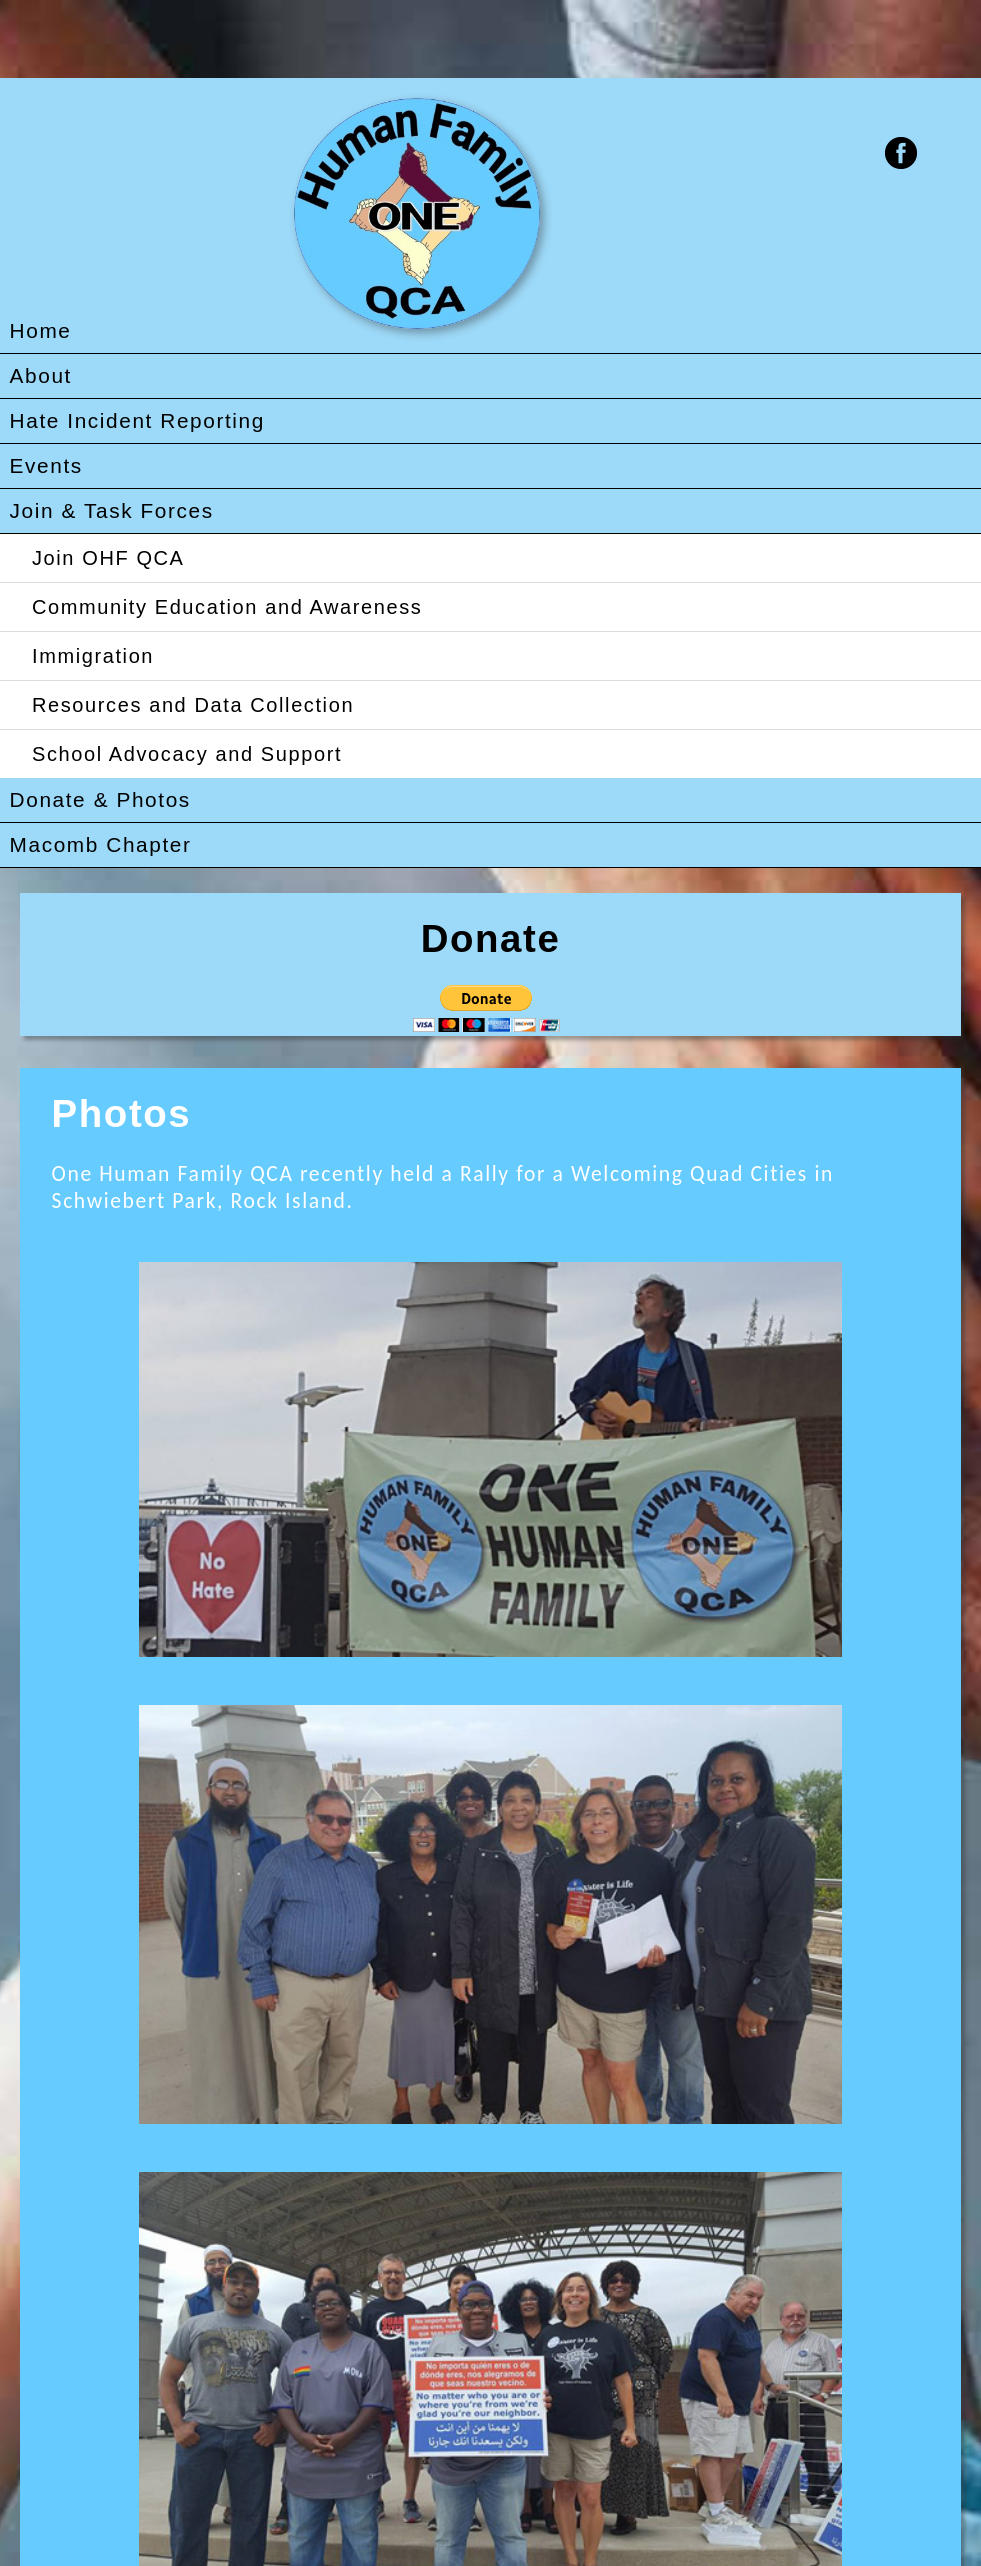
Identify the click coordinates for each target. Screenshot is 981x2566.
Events (46, 465)
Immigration (93, 656)
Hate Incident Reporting (137, 420)
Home (41, 330)
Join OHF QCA (108, 558)
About (41, 375)
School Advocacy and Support (187, 754)
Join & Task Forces (112, 510)
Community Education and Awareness (227, 607)
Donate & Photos (100, 799)
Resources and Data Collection (193, 705)
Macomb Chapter (101, 844)
